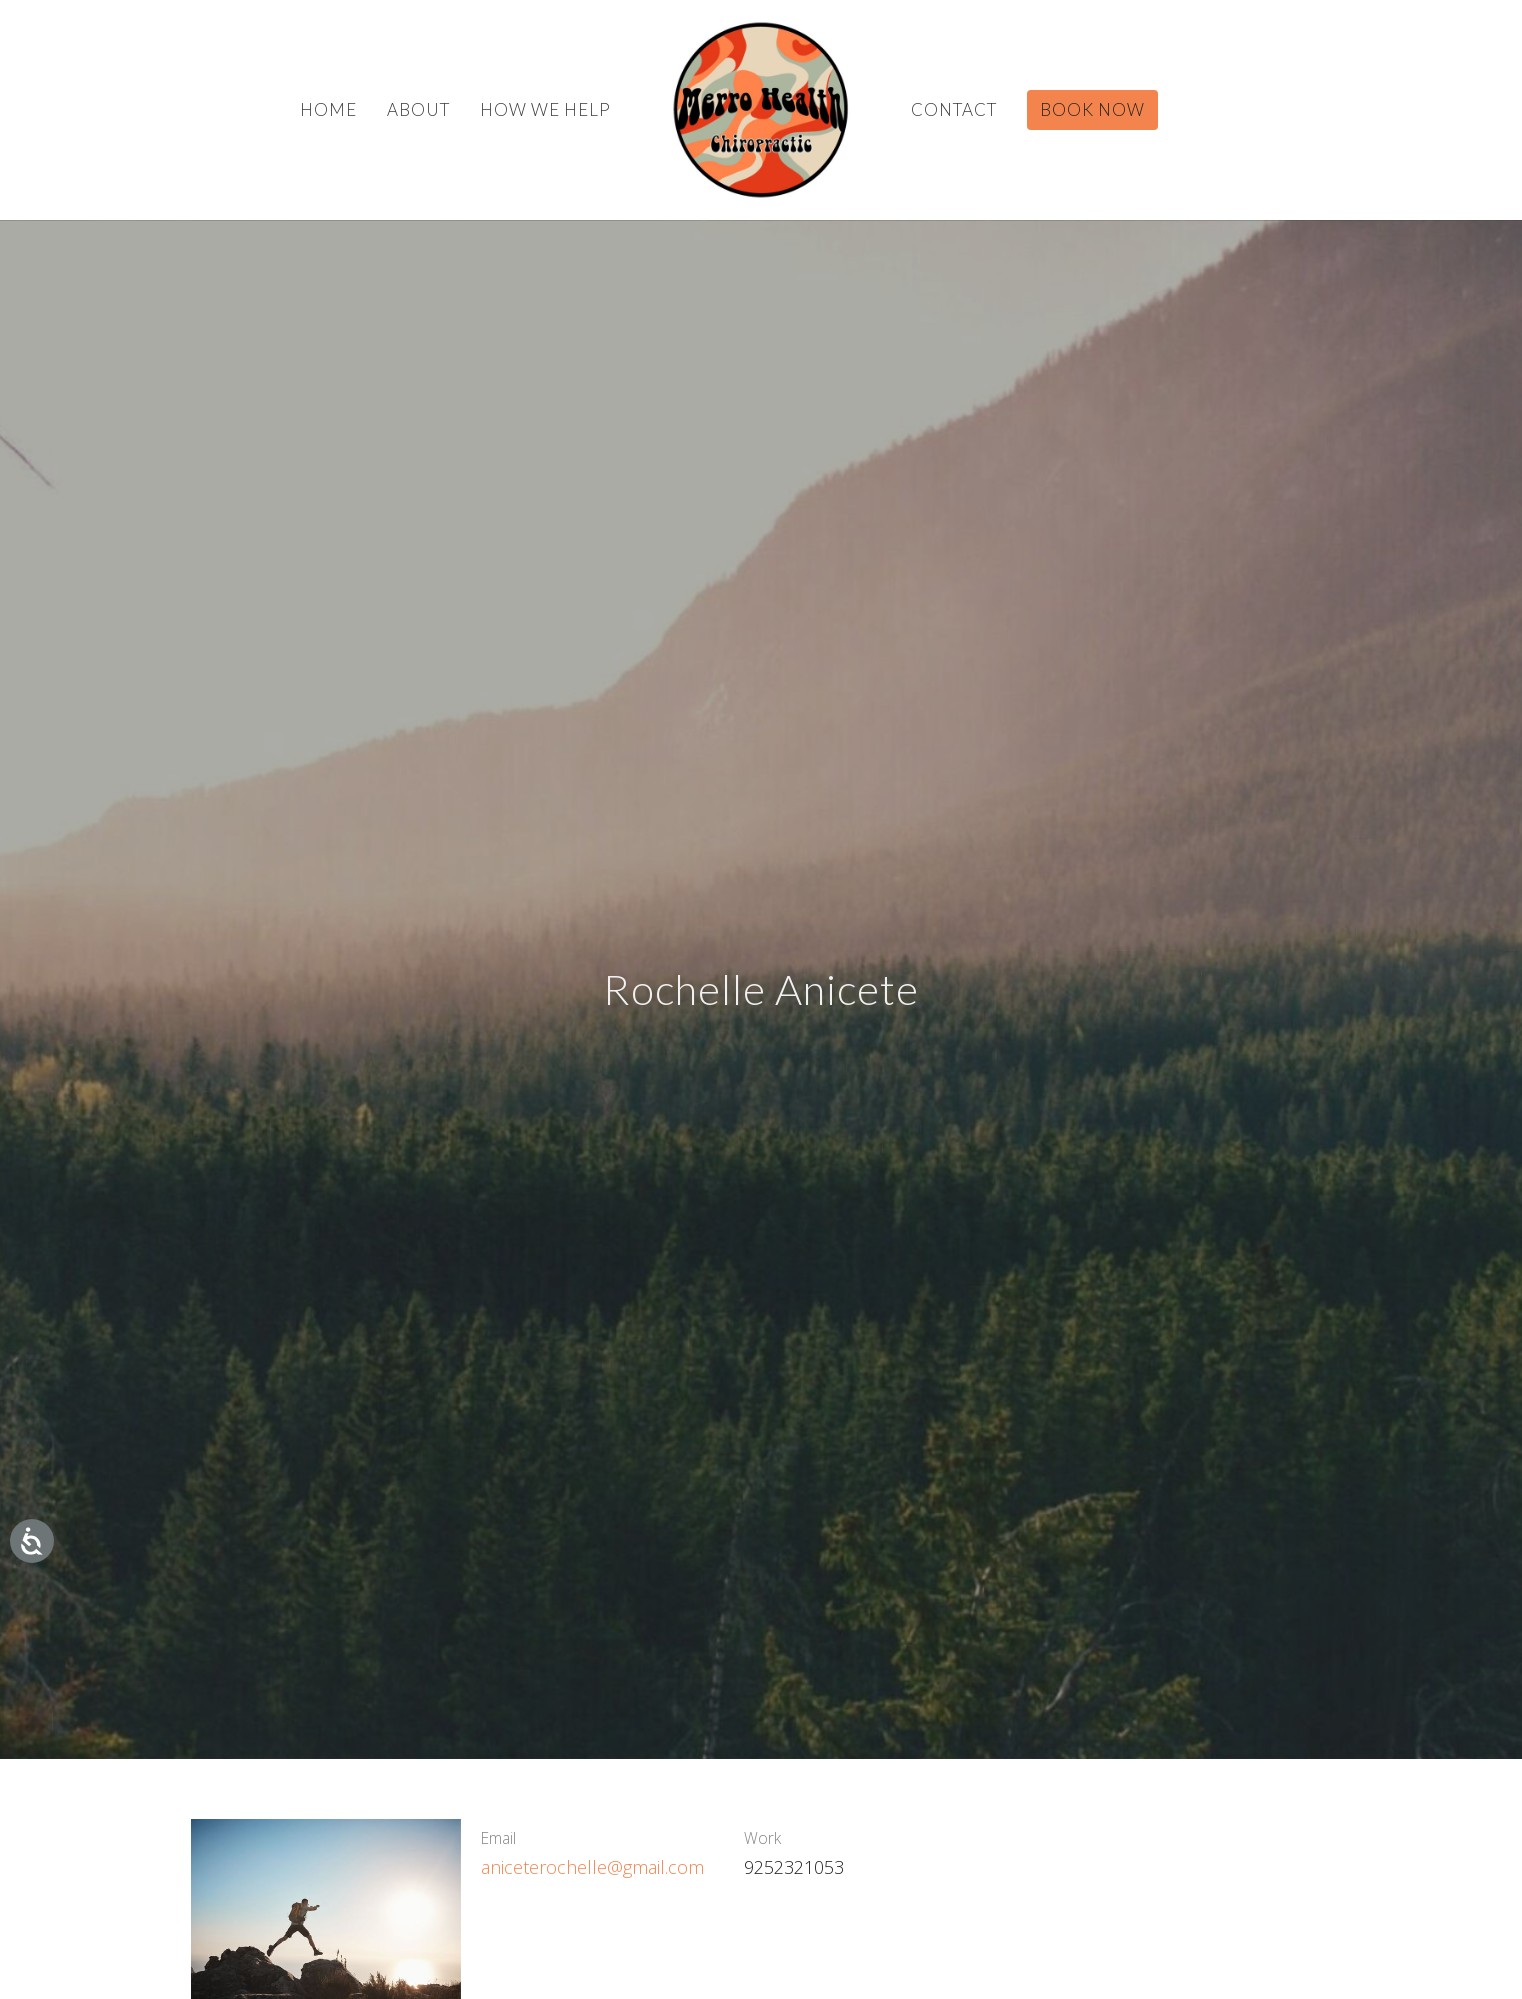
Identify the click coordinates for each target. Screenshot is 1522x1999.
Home (328, 109)
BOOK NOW (1092, 109)
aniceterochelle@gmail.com (592, 1867)
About (418, 109)
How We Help (545, 109)
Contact (954, 109)
